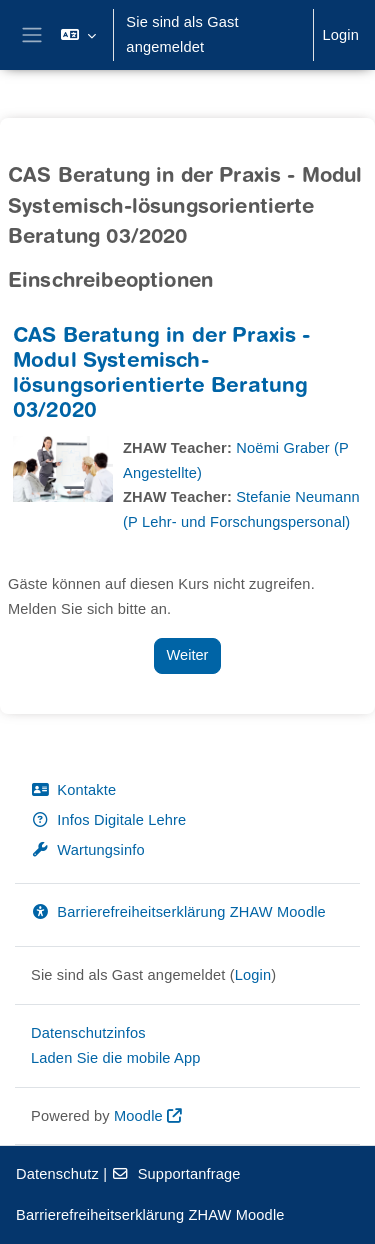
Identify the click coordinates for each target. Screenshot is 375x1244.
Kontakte (73, 790)
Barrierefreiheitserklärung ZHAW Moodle (178, 912)
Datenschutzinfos (88, 1033)
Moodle (138, 1116)
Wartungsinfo (88, 850)
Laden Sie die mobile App (116, 1058)
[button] (78, 35)
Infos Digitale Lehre (108, 820)
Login (340, 35)
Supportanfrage (175, 1174)
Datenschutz (57, 1174)
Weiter (188, 655)
